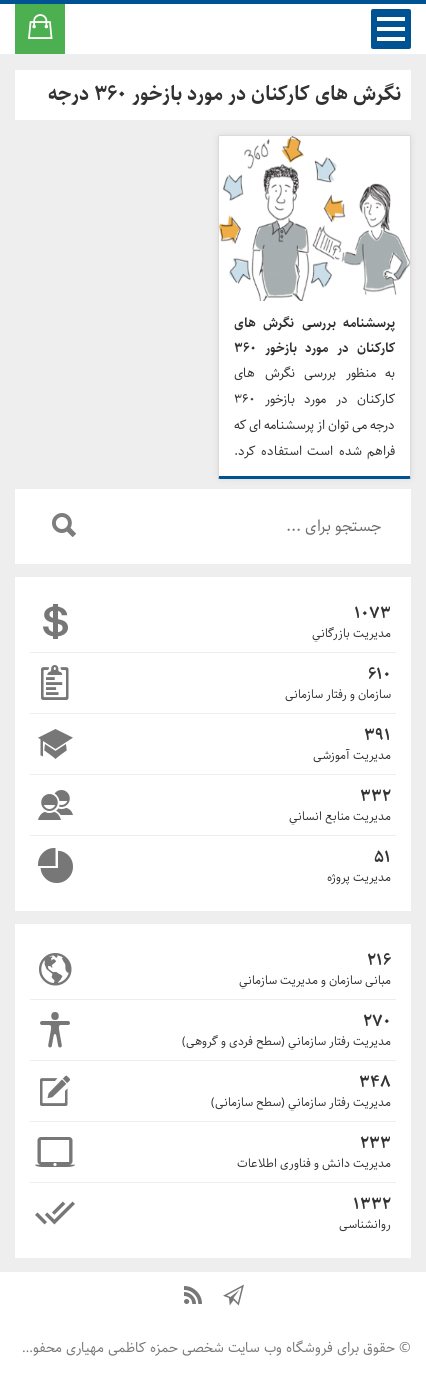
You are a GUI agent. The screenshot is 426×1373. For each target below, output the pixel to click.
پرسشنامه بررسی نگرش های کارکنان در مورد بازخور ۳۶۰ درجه (314, 336)
